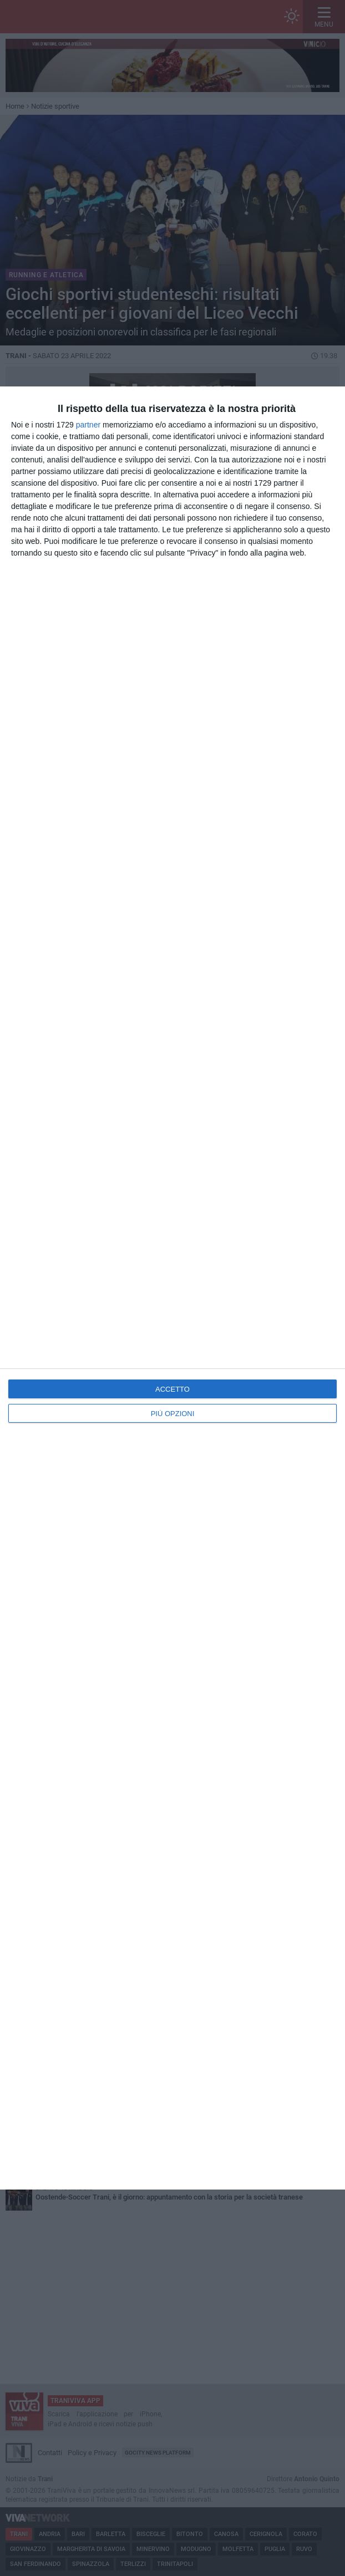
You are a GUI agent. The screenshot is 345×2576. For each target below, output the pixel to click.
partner (88, 425)
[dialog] (172, 1288)
